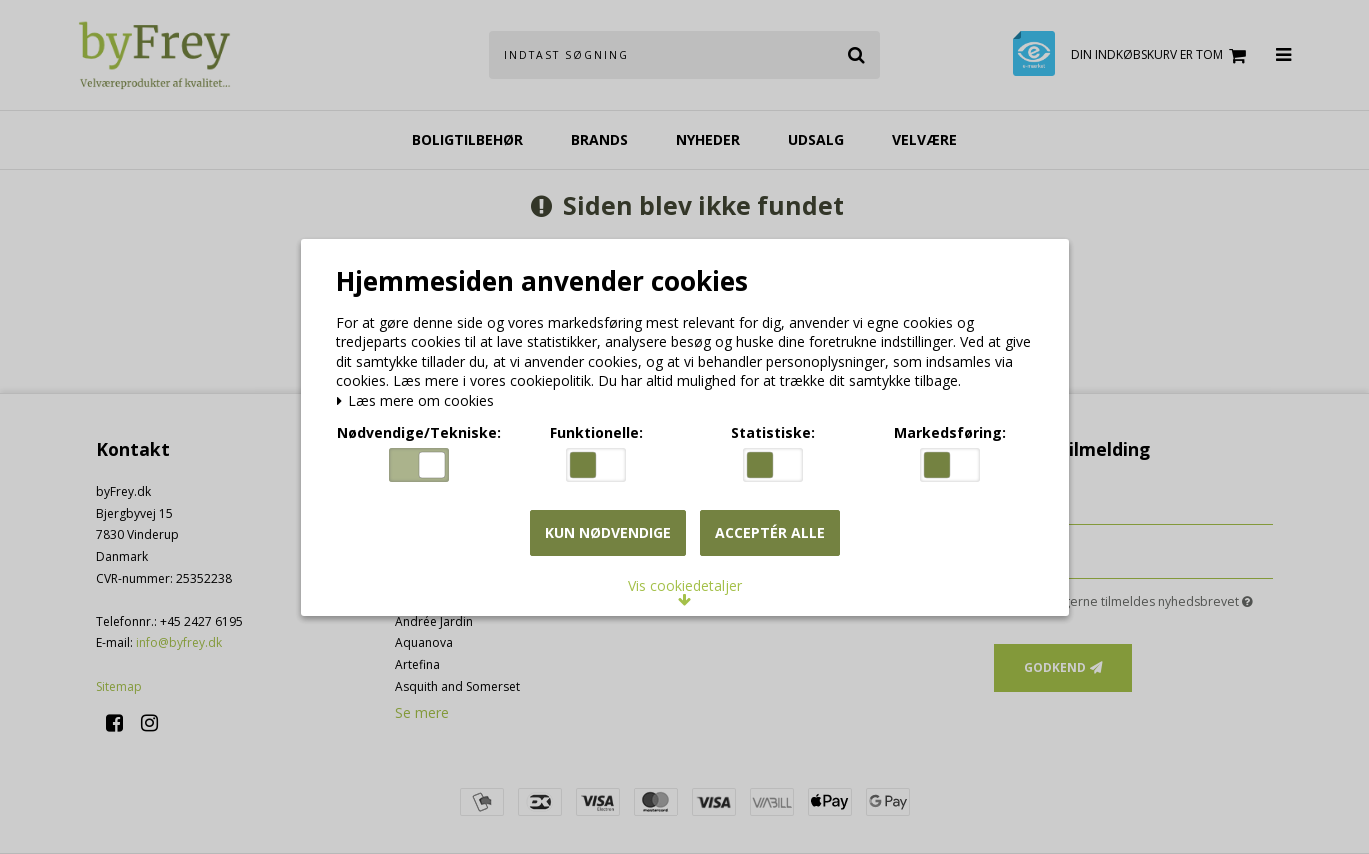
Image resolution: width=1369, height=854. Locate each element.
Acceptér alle (770, 532)
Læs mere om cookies (418, 402)
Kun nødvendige (608, 532)
